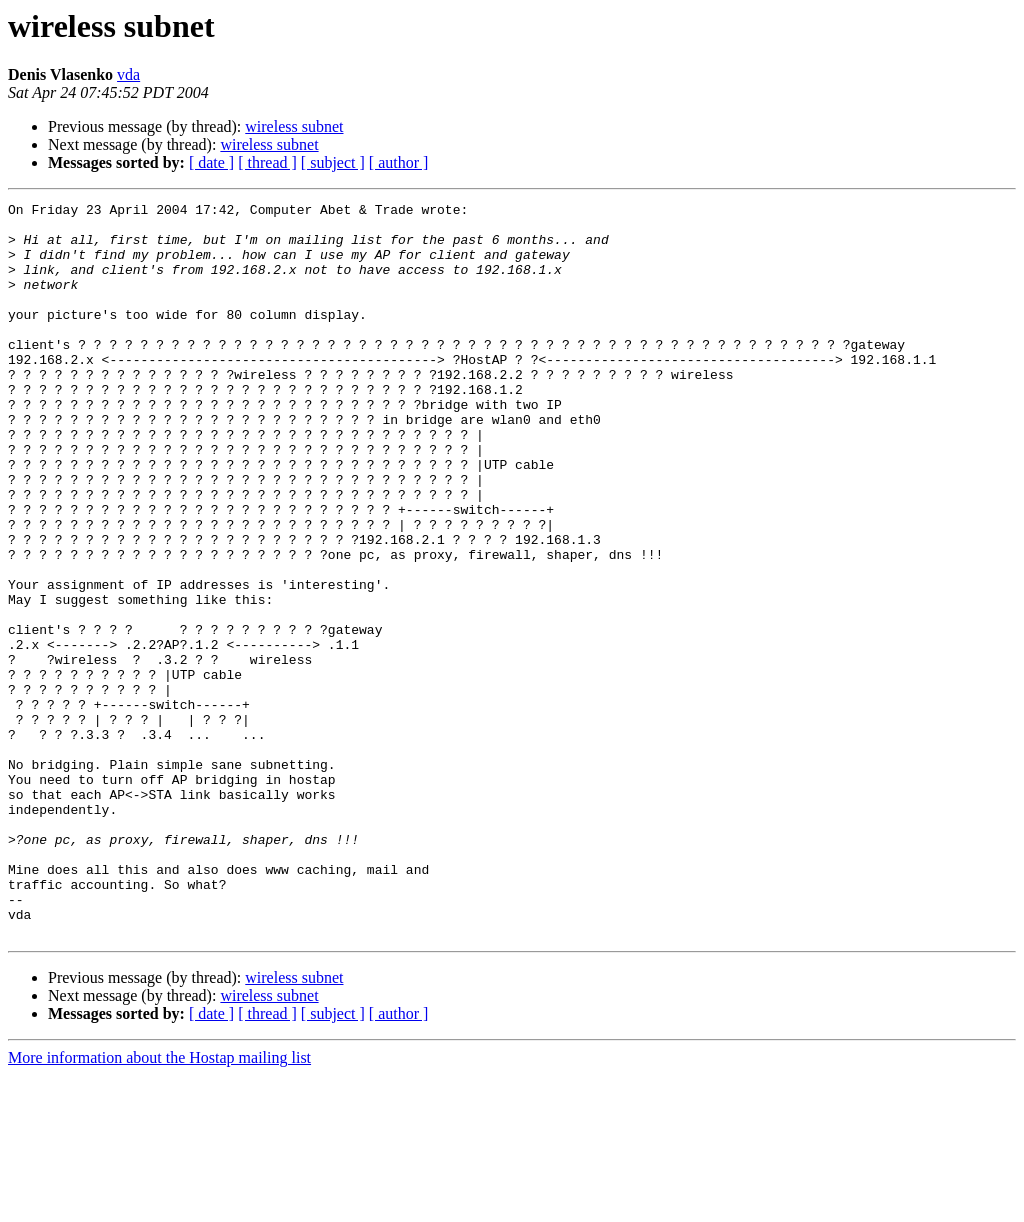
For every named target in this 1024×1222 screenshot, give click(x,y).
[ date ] (211, 162)
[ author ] (399, 162)
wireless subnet (294, 126)
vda (128, 74)
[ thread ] (267, 162)
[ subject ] (333, 162)
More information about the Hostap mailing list (159, 1204)
